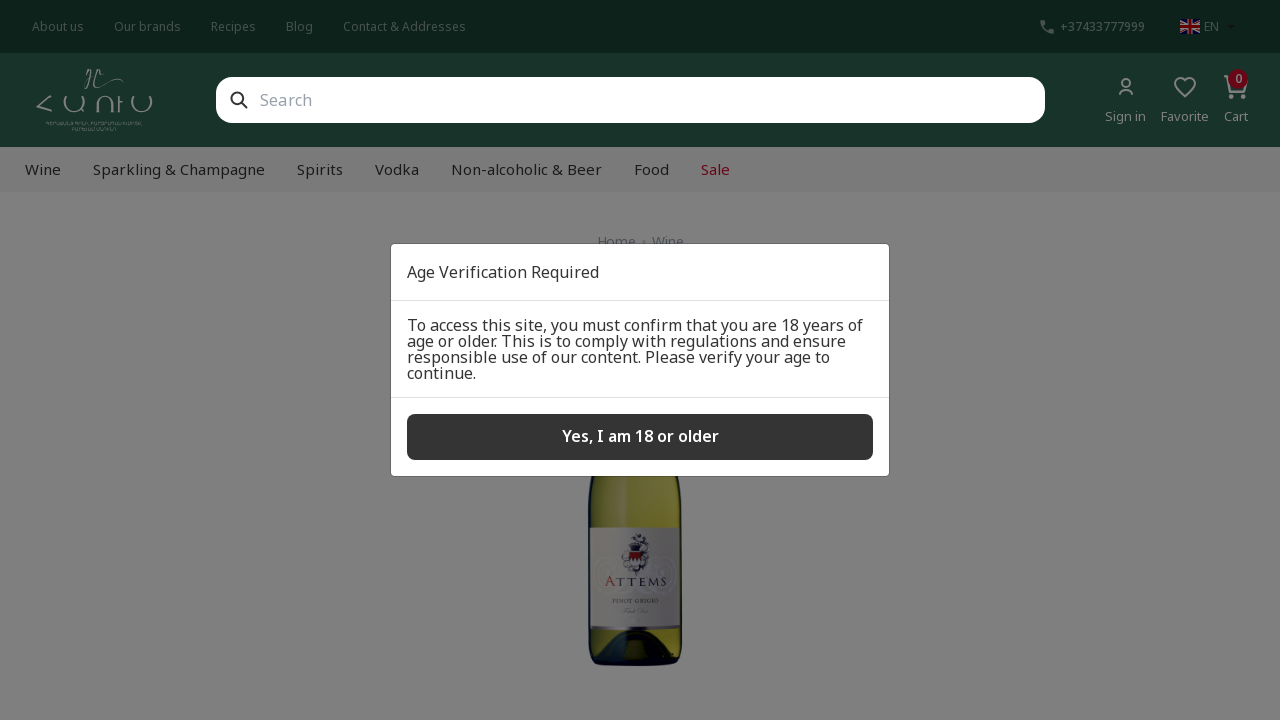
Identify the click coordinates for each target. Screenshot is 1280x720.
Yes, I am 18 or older (640, 436)
